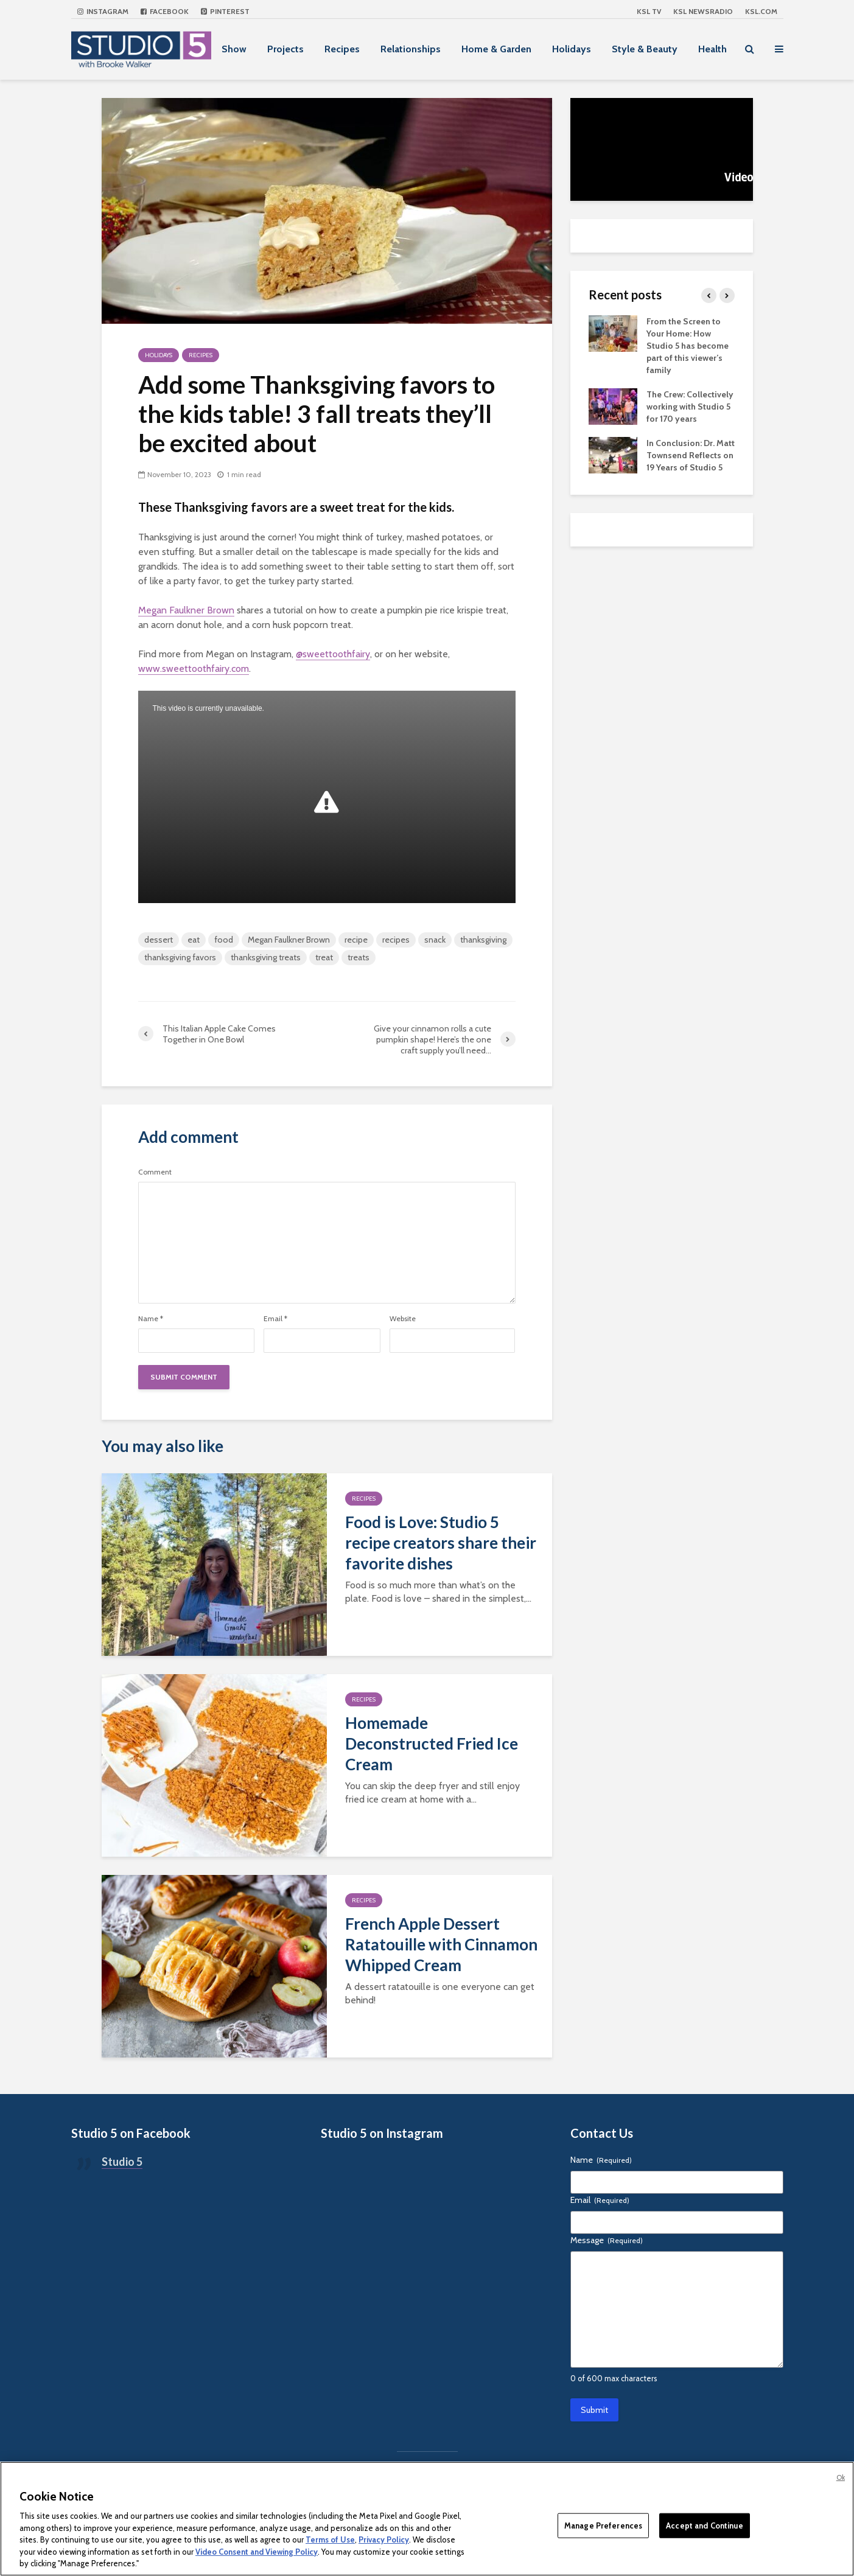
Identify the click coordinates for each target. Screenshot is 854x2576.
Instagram (102, 11)
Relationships (410, 49)
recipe (356, 939)
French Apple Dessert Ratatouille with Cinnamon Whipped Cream (441, 1944)
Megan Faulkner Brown (186, 610)
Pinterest (225, 11)
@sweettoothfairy (333, 654)
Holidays (571, 49)
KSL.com (761, 11)
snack (435, 939)
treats (358, 957)
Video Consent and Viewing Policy (256, 2552)
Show (234, 49)
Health (712, 49)
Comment (155, 1172)
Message (606, 2240)
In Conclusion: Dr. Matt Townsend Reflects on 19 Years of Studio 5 (690, 455)
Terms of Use (330, 2539)
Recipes (342, 49)
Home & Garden (496, 49)
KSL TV (649, 11)
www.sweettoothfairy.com (193, 668)
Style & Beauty (644, 49)
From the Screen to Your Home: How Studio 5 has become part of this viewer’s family (687, 345)
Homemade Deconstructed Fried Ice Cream (431, 1743)
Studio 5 (122, 2161)
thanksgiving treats (266, 957)
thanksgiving (483, 939)
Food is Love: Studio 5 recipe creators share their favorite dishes (440, 1542)
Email (275, 1318)
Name (150, 1318)
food (223, 939)
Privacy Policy (384, 2539)
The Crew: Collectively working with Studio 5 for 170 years (689, 406)
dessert (158, 939)
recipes (396, 939)
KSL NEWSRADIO (703, 11)
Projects (285, 49)
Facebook (165, 11)
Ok (840, 2477)
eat (193, 939)
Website (403, 1318)
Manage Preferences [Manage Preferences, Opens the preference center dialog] (603, 2525)
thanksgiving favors (180, 957)
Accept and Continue (704, 2525)
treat (324, 957)
